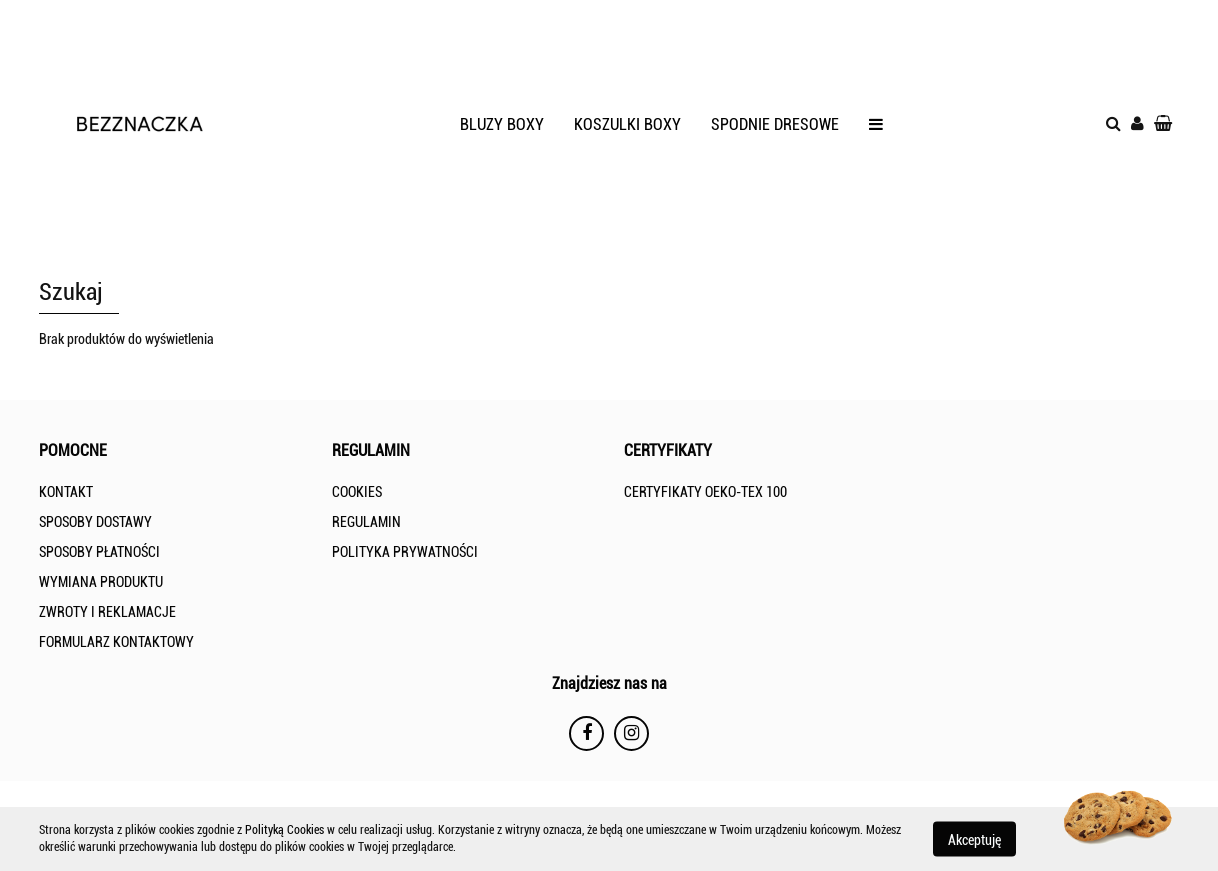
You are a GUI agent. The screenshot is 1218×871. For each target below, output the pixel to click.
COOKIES (357, 492)
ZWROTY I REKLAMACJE (107, 612)
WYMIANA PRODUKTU (101, 582)
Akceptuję (974, 839)
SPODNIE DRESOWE (775, 124)
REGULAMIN (366, 522)
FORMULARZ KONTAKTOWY (116, 642)
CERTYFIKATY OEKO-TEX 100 (705, 492)
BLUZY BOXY (502, 124)
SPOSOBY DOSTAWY (95, 522)
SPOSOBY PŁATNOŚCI (99, 552)
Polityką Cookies (284, 830)
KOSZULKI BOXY (627, 124)
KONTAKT (66, 492)
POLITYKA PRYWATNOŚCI (405, 552)
